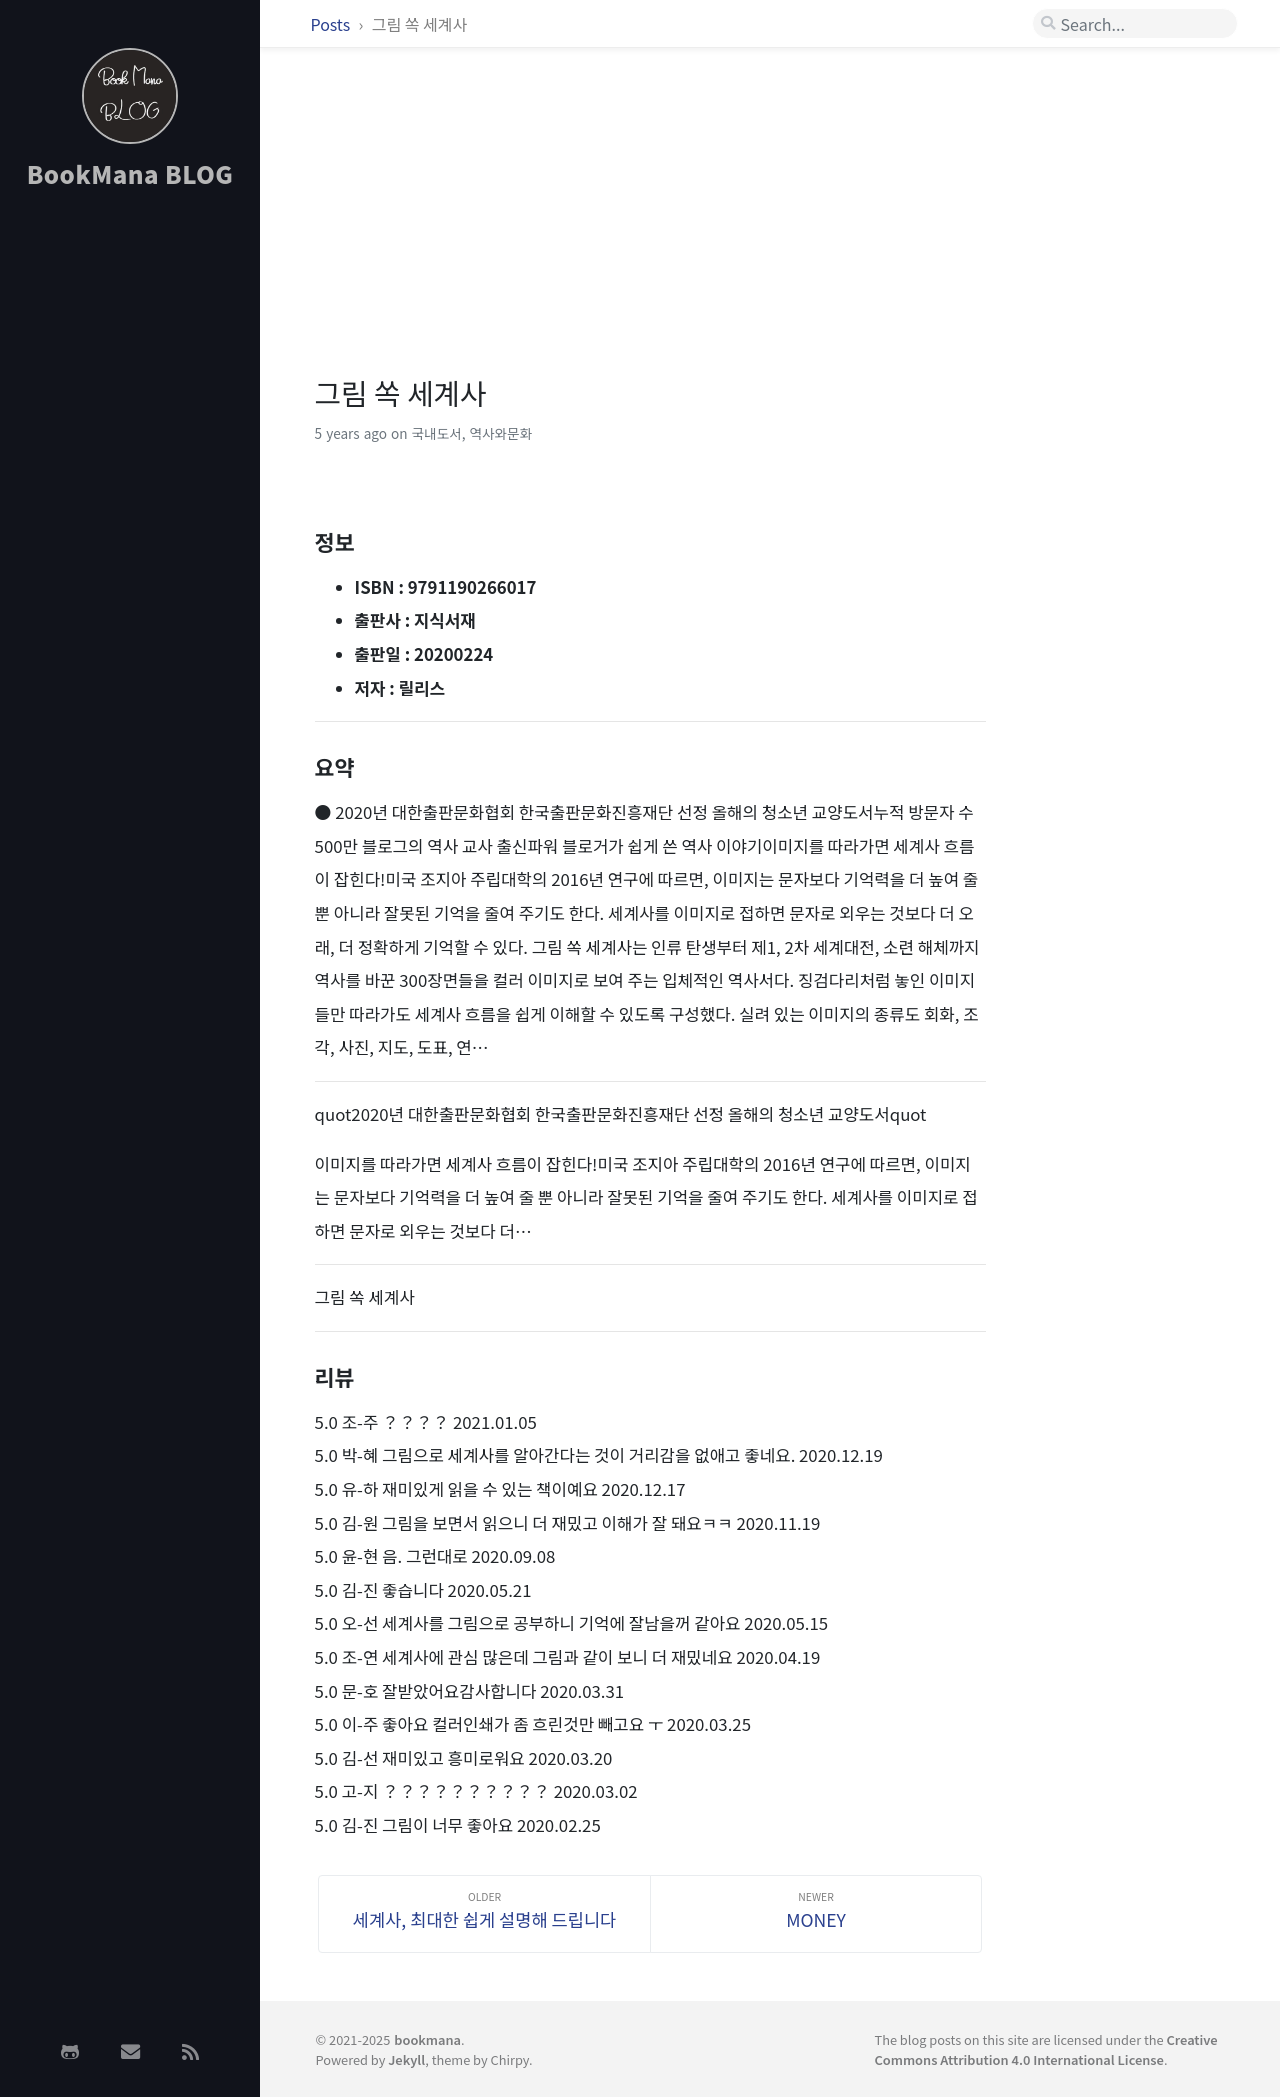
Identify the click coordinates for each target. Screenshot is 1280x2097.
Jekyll (406, 2059)
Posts (332, 24)
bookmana (427, 2039)
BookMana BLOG (130, 173)
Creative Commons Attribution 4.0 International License (1045, 2049)
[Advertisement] (130, 523)
